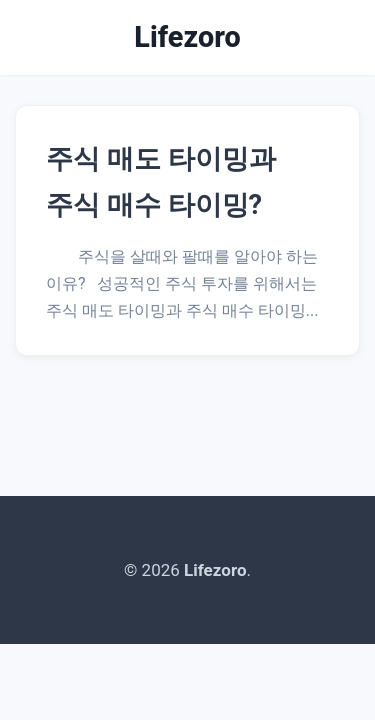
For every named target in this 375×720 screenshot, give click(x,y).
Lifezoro (187, 37)
